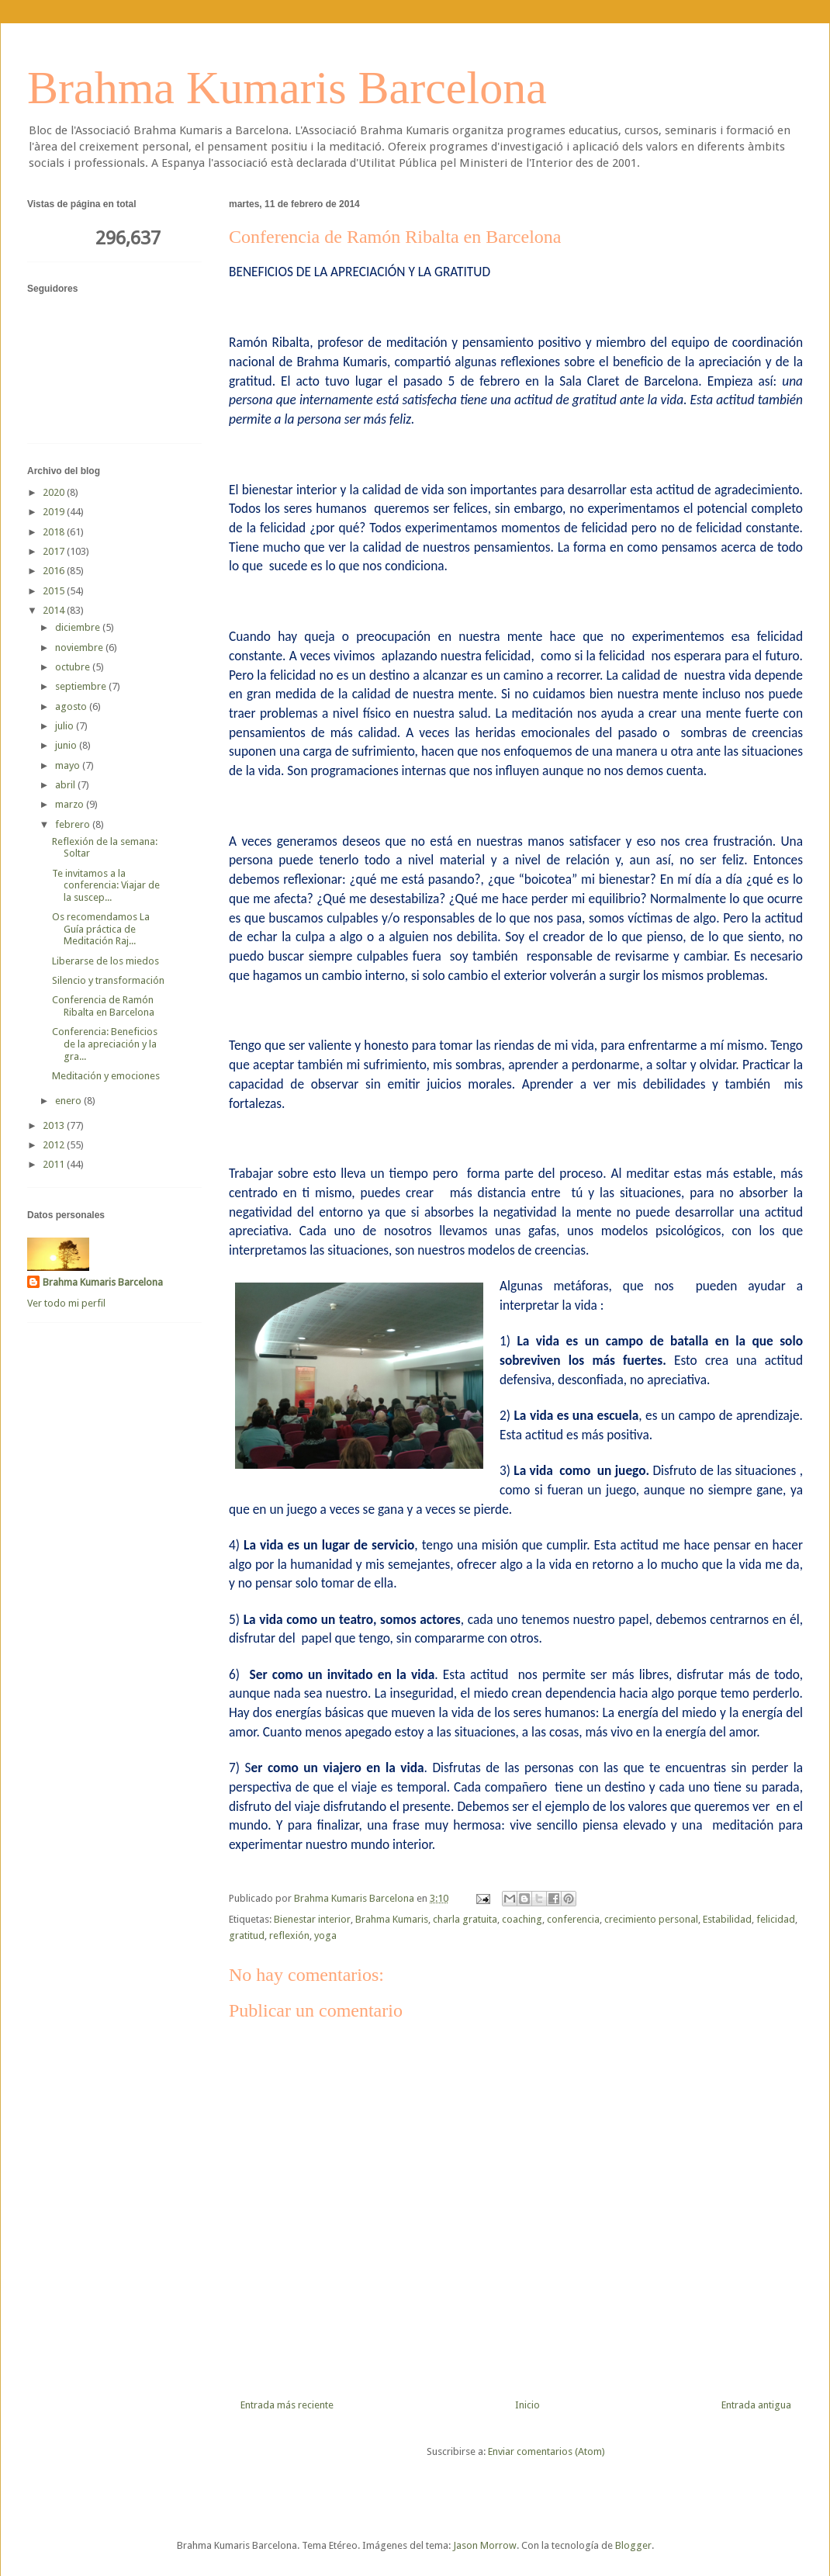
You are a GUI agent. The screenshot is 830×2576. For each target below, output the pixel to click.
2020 (55, 492)
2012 (55, 1145)
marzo (70, 804)
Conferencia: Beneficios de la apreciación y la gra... (104, 1043)
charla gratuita (465, 1919)
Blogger (633, 2545)
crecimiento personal (651, 1919)
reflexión (289, 1935)
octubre (73, 667)
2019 (55, 512)
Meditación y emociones (106, 1076)
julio (65, 726)
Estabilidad (727, 1919)
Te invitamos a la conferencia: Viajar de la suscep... (106, 885)
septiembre (82, 686)
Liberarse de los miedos (105, 961)
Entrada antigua (756, 2405)
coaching (522, 1919)
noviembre (80, 647)
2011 (55, 1164)
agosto (72, 706)
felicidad (775, 1919)
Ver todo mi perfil (66, 1303)
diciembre (78, 627)
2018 (55, 532)
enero (69, 1100)
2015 (55, 591)
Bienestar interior (312, 1919)
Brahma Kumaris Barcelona (287, 87)
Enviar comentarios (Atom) (546, 2451)
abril (66, 785)
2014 (55, 610)
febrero (73, 824)
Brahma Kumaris (391, 1919)
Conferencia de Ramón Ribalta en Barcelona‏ (103, 1006)
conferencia (573, 1919)
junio (67, 745)
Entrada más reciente (287, 2405)
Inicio (527, 2405)
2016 (55, 570)
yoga (325, 1935)
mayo (68, 765)
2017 (55, 551)
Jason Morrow (485, 2545)
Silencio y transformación (108, 980)
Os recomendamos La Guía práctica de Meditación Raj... (101, 929)
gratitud (247, 1935)
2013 (55, 1125)
